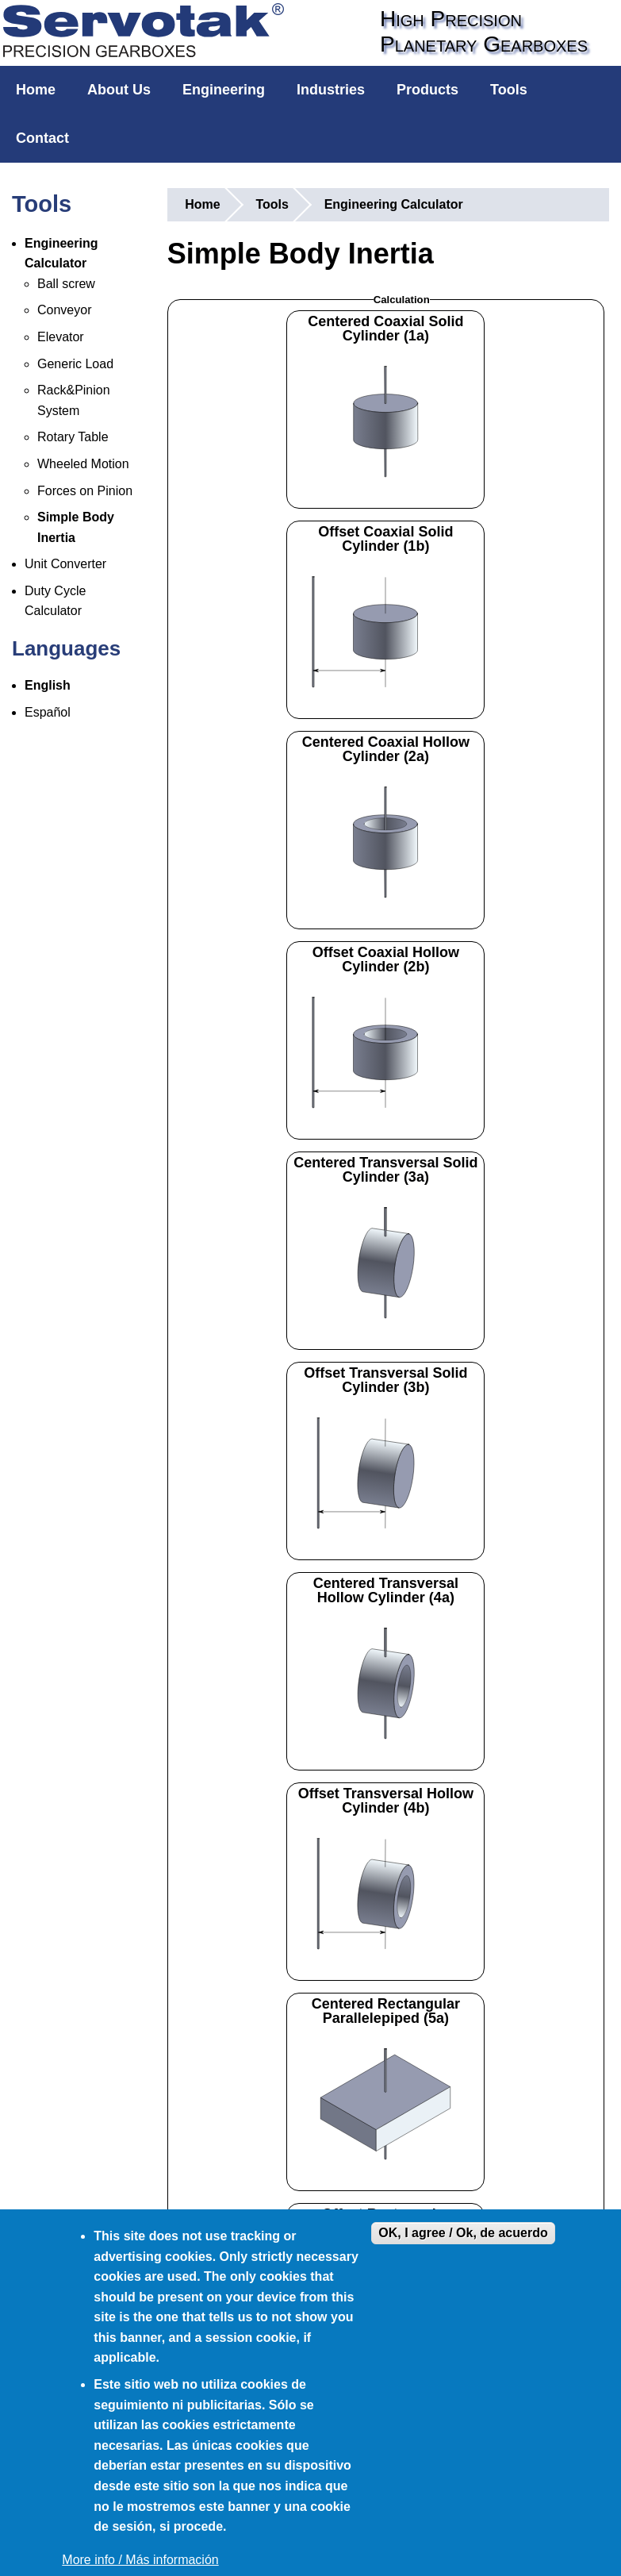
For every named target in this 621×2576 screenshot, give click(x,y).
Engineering (223, 90)
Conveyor (64, 310)
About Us (119, 90)
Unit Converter (65, 564)
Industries (331, 90)
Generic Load (75, 364)
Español (48, 712)
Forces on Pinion (84, 491)
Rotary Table (73, 437)
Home (36, 90)
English (48, 685)
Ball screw (66, 283)
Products (427, 90)
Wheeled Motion (83, 464)
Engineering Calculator (393, 204)
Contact (42, 138)
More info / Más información (140, 2559)
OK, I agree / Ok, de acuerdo (462, 2233)
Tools (508, 90)
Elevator (60, 337)
